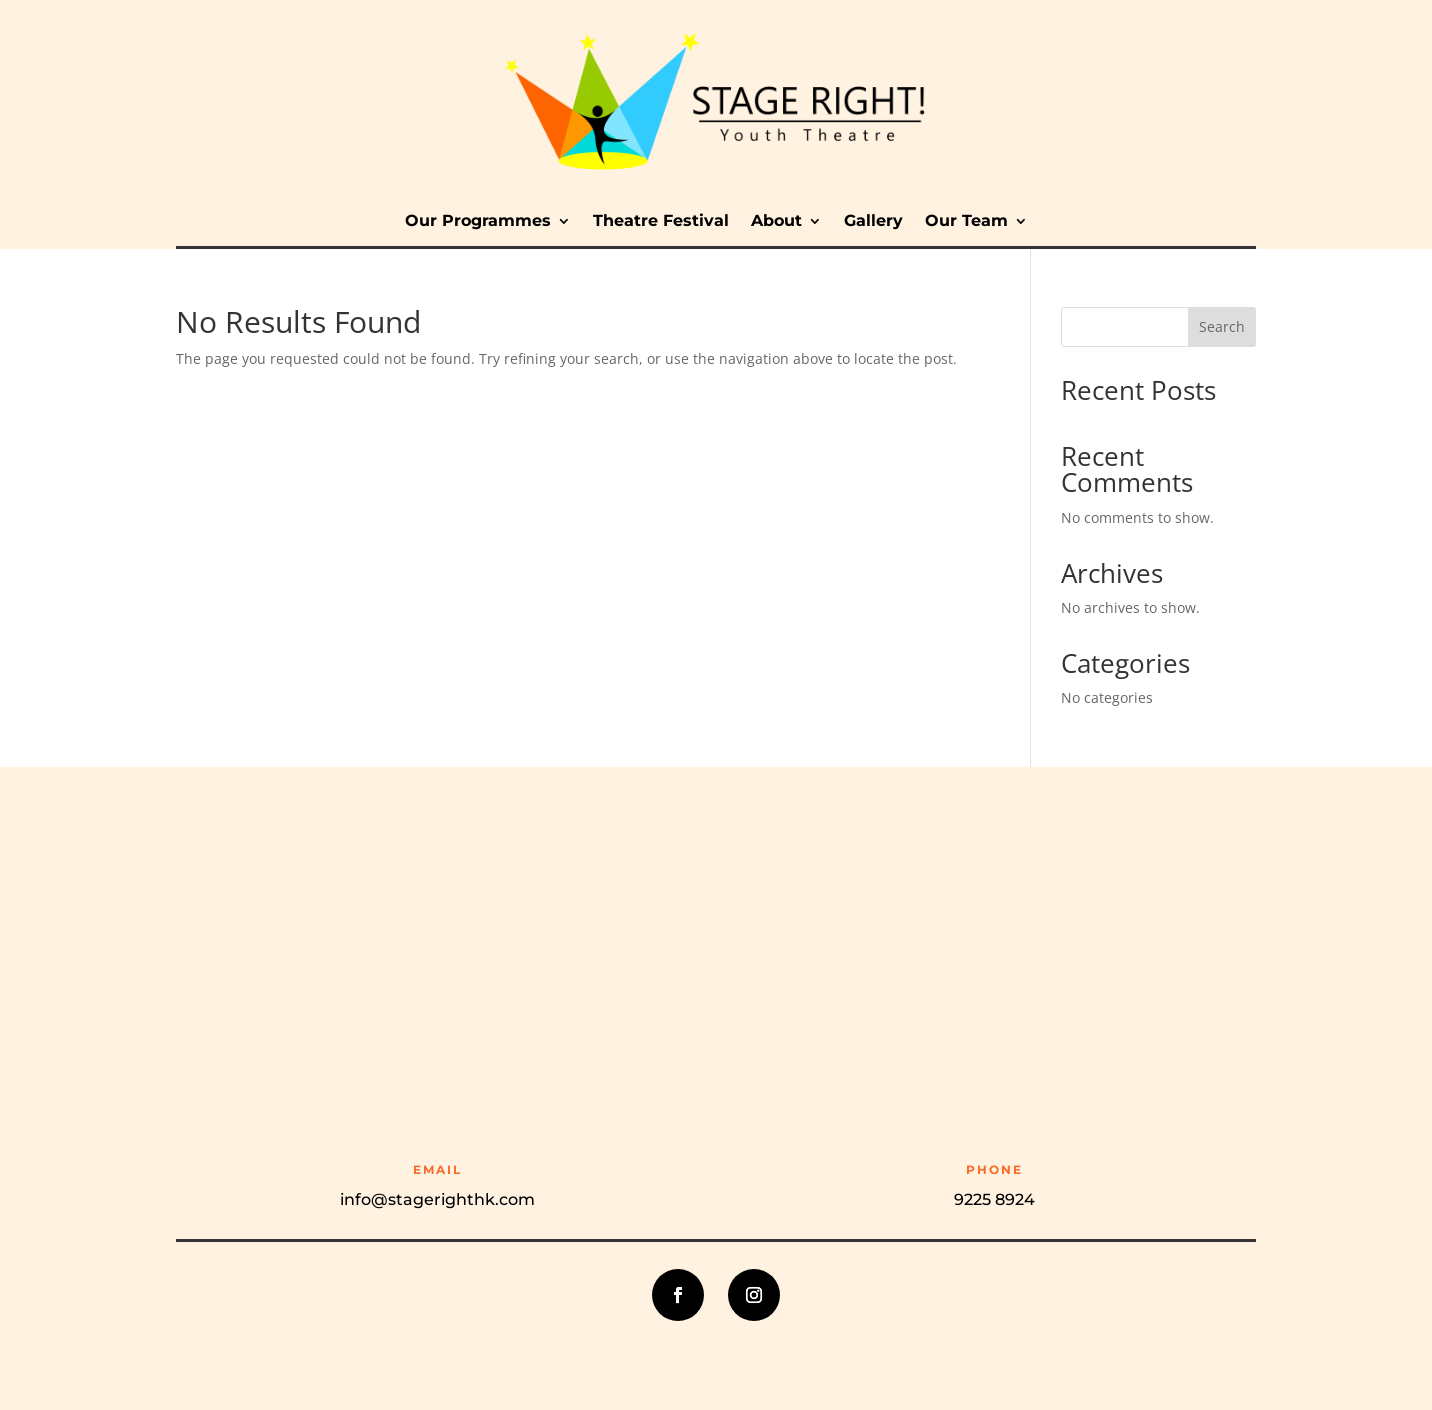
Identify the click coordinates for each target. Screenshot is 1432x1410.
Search (1222, 326)
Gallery (873, 222)
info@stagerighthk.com (437, 1199)
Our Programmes (478, 222)
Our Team (966, 222)
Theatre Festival (661, 222)
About (776, 222)
